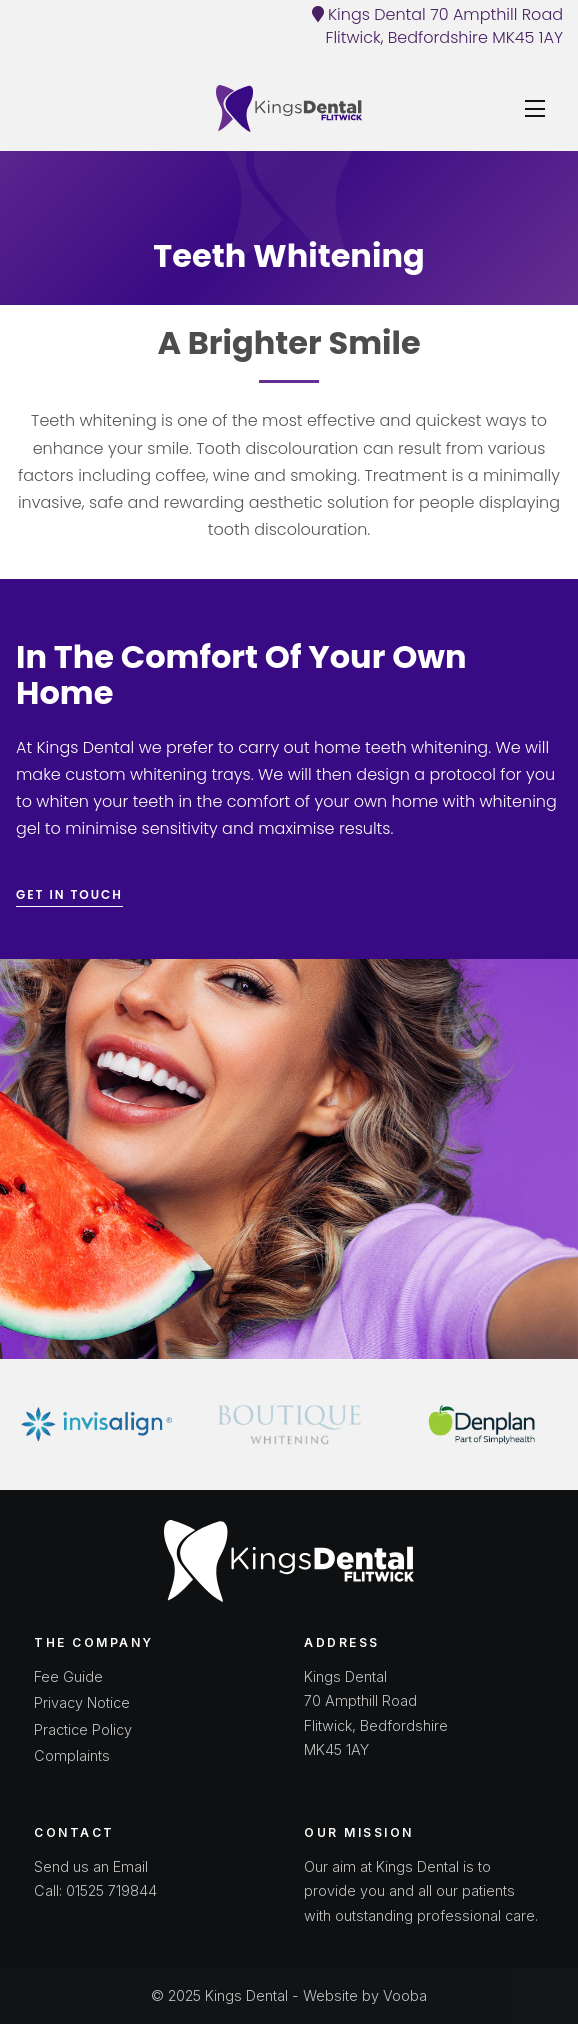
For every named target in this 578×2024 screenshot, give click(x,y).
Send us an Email (91, 1866)
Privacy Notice (82, 1702)
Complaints (72, 1755)
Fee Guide (68, 1676)
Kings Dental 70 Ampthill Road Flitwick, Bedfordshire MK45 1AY (437, 26)
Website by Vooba (365, 1995)
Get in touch (69, 894)
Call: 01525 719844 (95, 1890)
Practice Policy (83, 1729)
